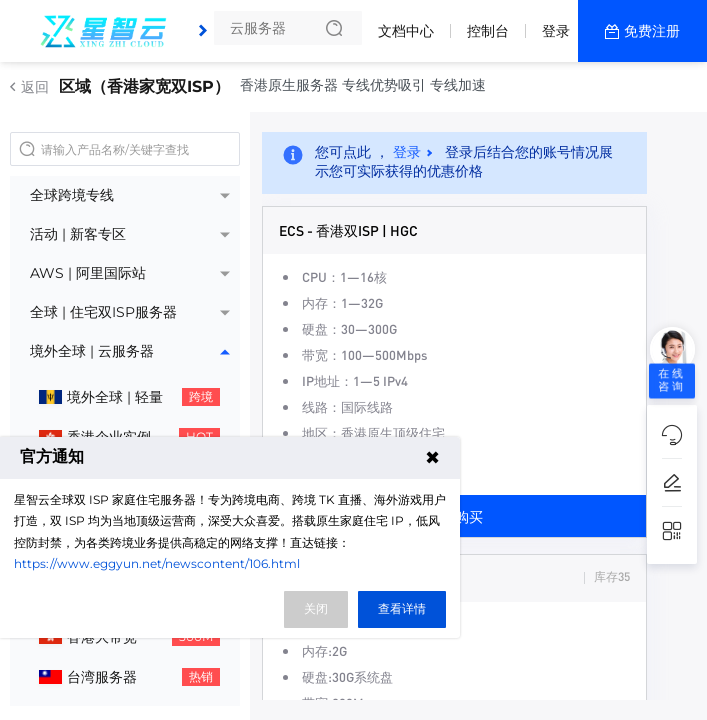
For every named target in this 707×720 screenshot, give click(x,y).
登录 (556, 31)
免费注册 (652, 31)
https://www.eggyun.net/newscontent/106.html (157, 563)
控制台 (488, 31)
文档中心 (406, 31)
